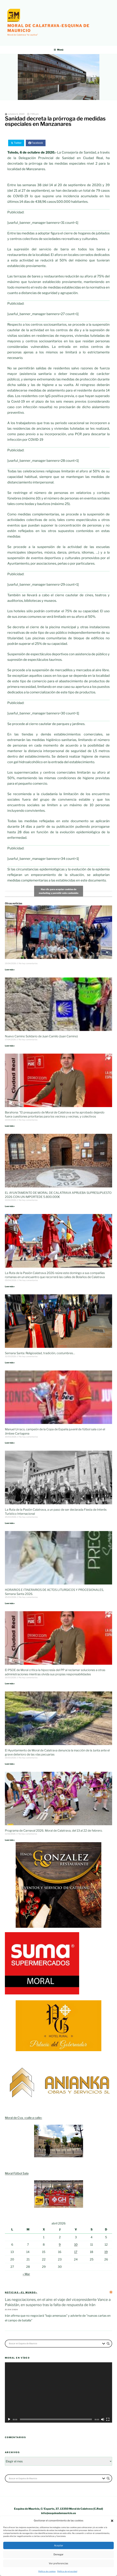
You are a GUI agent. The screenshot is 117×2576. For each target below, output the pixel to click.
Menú (58, 49)
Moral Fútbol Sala (17, 2173)
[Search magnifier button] (108, 2343)
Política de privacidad (67, 2571)
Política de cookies (47, 2571)
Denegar (58, 2554)
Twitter (18, 142)
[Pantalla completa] (107, 2419)
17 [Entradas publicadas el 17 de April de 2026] (75, 2252)
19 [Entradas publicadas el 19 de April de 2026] (106, 2252)
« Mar (26, 2274)
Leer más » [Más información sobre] (10, 969)
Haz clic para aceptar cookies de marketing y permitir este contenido (58, 891)
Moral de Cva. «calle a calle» (23, 2117)
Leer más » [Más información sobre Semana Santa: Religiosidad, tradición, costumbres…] (10, 1362)
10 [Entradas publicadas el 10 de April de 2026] (76, 2244)
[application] (58, 2392)
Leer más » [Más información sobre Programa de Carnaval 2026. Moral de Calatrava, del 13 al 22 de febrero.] (10, 1840)
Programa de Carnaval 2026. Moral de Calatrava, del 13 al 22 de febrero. (53, 1830)
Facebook (37, 142)
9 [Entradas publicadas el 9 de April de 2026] (60, 2244)
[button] (112, 2520)
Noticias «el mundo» (21, 2292)
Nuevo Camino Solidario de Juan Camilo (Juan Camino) (41, 1036)
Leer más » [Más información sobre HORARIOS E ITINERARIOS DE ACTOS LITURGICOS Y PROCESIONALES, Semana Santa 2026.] (10, 1603)
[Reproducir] (9, 2419)
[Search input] (55, 2343)
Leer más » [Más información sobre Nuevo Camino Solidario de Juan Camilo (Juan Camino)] (10, 1045)
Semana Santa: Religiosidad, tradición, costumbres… (40, 1353)
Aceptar (58, 2545)
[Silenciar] (102, 2419)
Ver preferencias (58, 2563)
